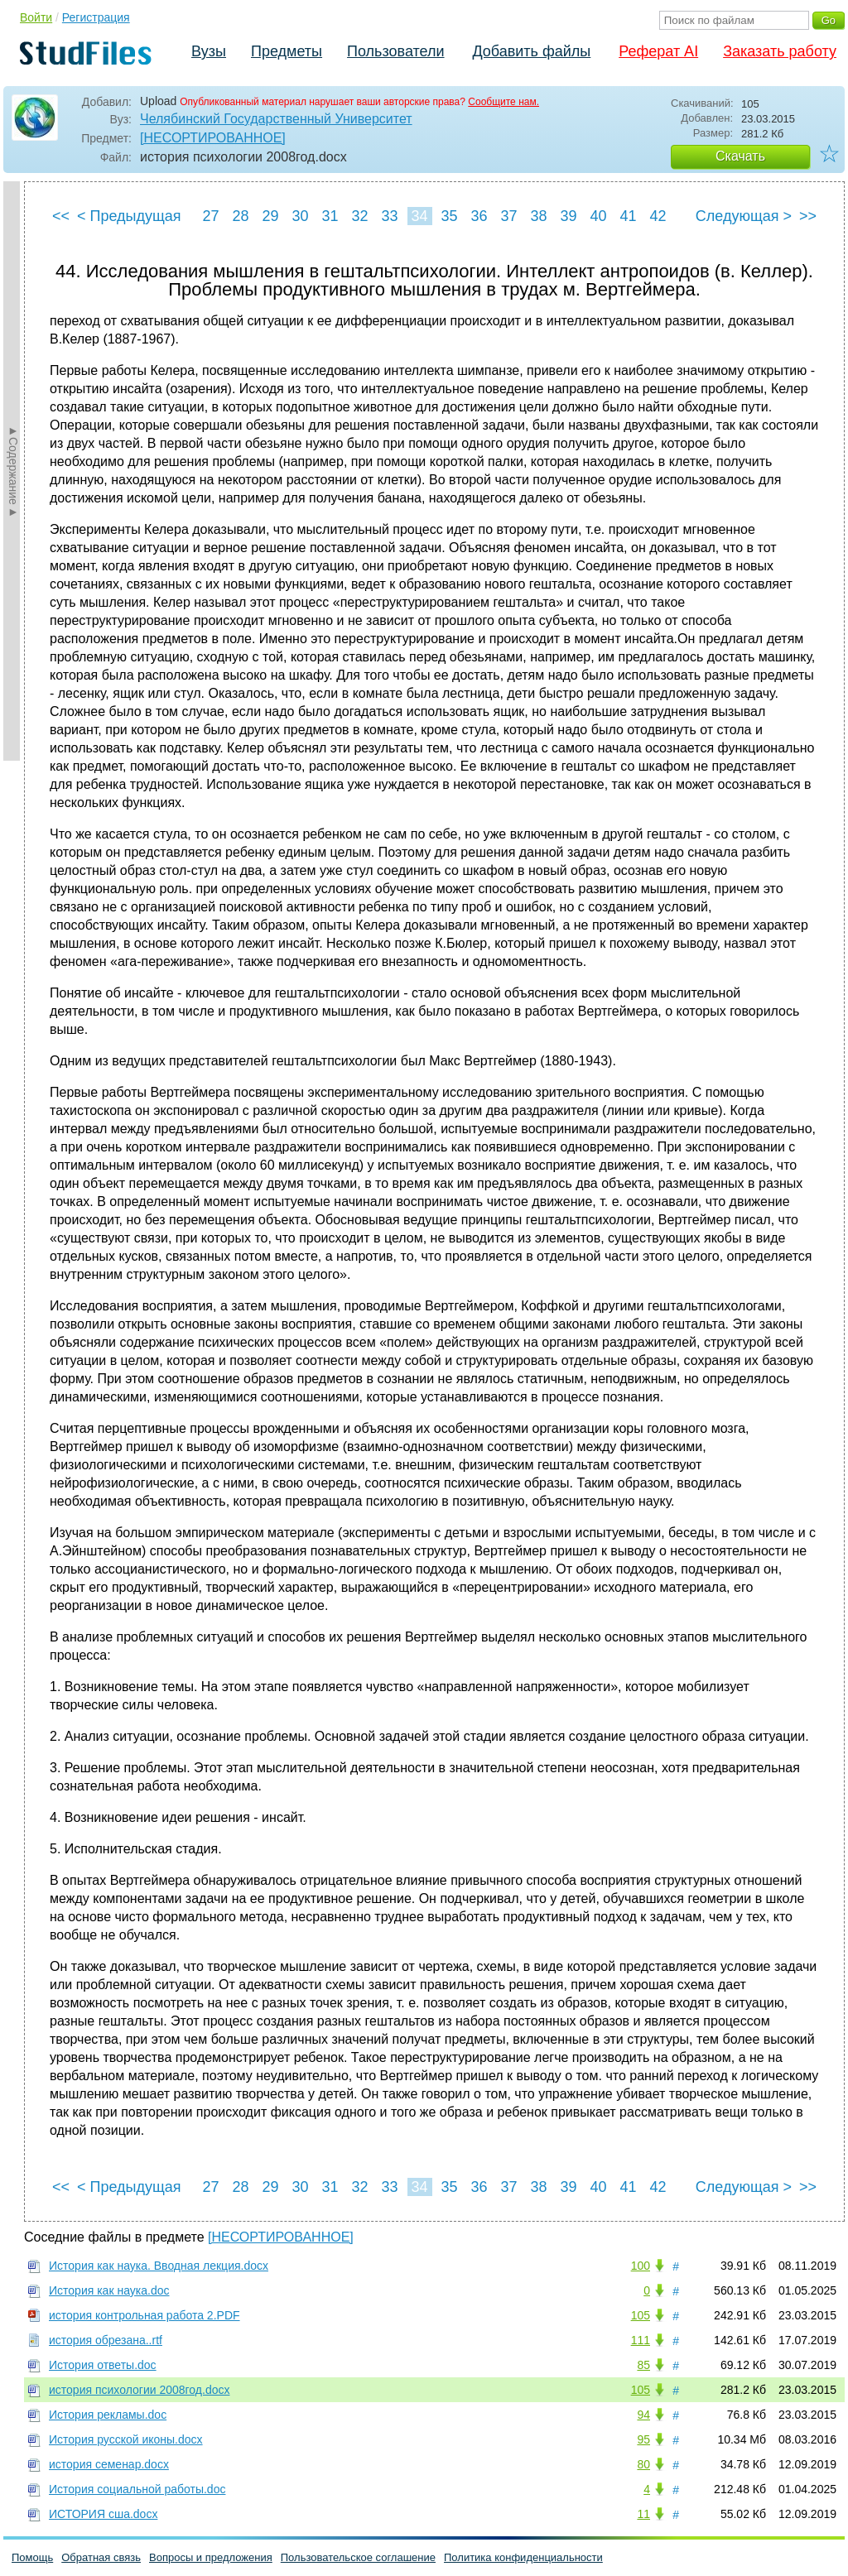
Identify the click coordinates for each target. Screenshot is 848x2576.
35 (449, 216)
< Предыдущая (129, 216)
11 (643, 2514)
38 (538, 216)
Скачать (740, 156)
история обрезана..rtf (105, 2340)
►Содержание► (13, 471)
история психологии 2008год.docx (139, 2389)
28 (240, 216)
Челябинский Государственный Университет (276, 119)
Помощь (32, 2557)
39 (568, 216)
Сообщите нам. (503, 102)
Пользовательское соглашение (358, 2557)
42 (657, 216)
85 (643, 2365)
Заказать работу (779, 51)
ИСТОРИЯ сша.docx (103, 2514)
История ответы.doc (103, 2365)
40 (598, 216)
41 (627, 216)
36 (478, 216)
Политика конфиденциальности (523, 2557)
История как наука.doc (109, 2290)
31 (329, 216)
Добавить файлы (531, 51)
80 (643, 2464)
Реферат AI (658, 51)
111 (640, 2340)
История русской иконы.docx (126, 2439)
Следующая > (744, 216)
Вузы (208, 51)
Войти (36, 17)
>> (808, 216)
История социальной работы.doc (137, 2489)
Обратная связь (101, 2557)
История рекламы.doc (107, 2414)
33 (389, 216)
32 (359, 216)
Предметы (286, 51)
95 (643, 2439)
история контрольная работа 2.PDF (144, 2315)
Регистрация (96, 17)
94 (643, 2414)
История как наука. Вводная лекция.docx (158, 2265)
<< (61, 216)
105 (640, 2315)
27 (210, 216)
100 (640, 2265)
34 (419, 216)
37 (508, 216)
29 (270, 216)
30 (300, 216)
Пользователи (395, 51)
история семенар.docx (109, 2464)
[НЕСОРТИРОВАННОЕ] (213, 138)
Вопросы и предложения (210, 2557)
